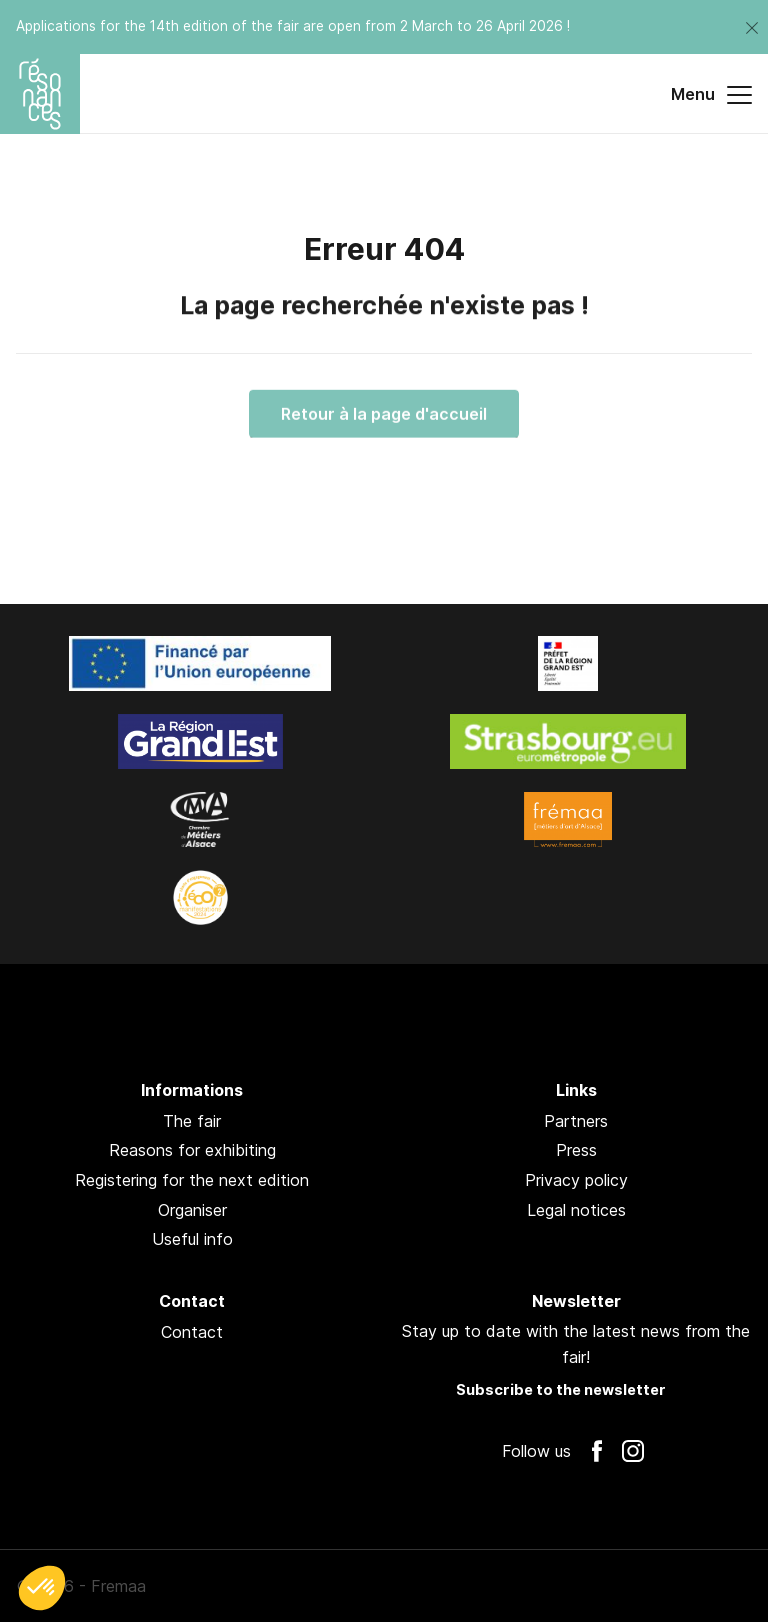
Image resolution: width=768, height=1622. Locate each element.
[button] (42, 1588)
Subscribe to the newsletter (561, 1389)
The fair (192, 1121)
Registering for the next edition (192, 1180)
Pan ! (700, 1586)
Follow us (536, 1451)
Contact (192, 1332)
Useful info (192, 1239)
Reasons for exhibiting (192, 1150)
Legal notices (576, 1210)
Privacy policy (576, 1180)
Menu (711, 95)
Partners (576, 1121)
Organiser (192, 1210)
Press (576, 1150)
